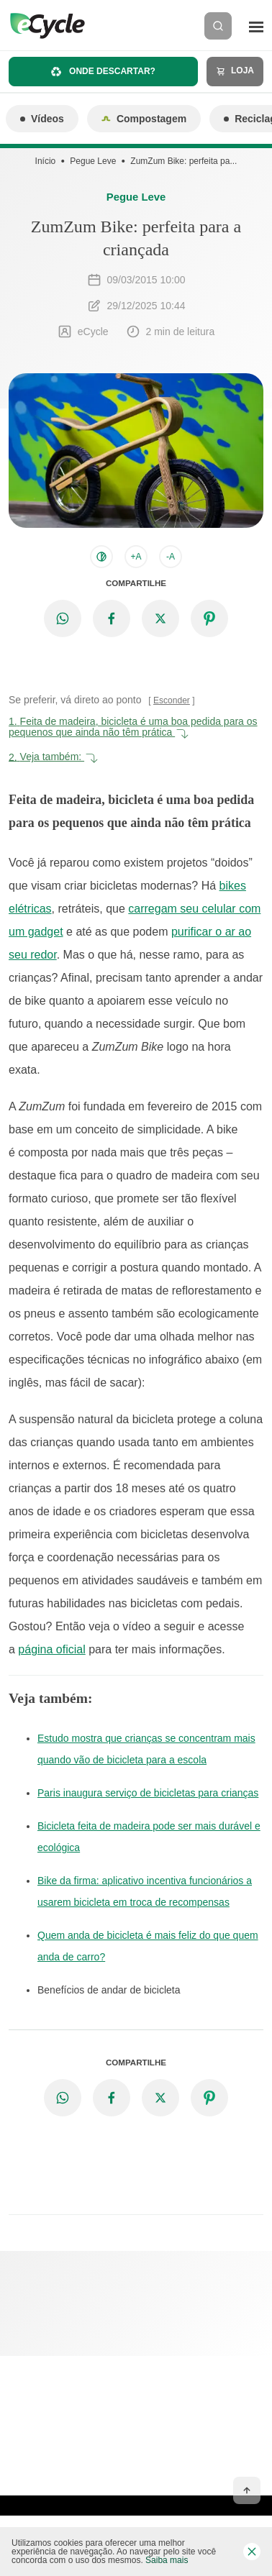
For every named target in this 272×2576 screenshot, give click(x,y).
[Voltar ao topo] (246, 2490)
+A (135, 557)
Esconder (171, 700)
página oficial (51, 1649)
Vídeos (42, 118)
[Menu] (256, 26)
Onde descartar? (103, 71)
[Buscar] (218, 26)
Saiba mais (166, 2560)
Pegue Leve (93, 161)
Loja (235, 70)
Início (45, 161)
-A (170, 557)
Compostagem (143, 118)
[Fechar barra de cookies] (251, 2551)
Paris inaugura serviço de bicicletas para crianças (147, 1793)
